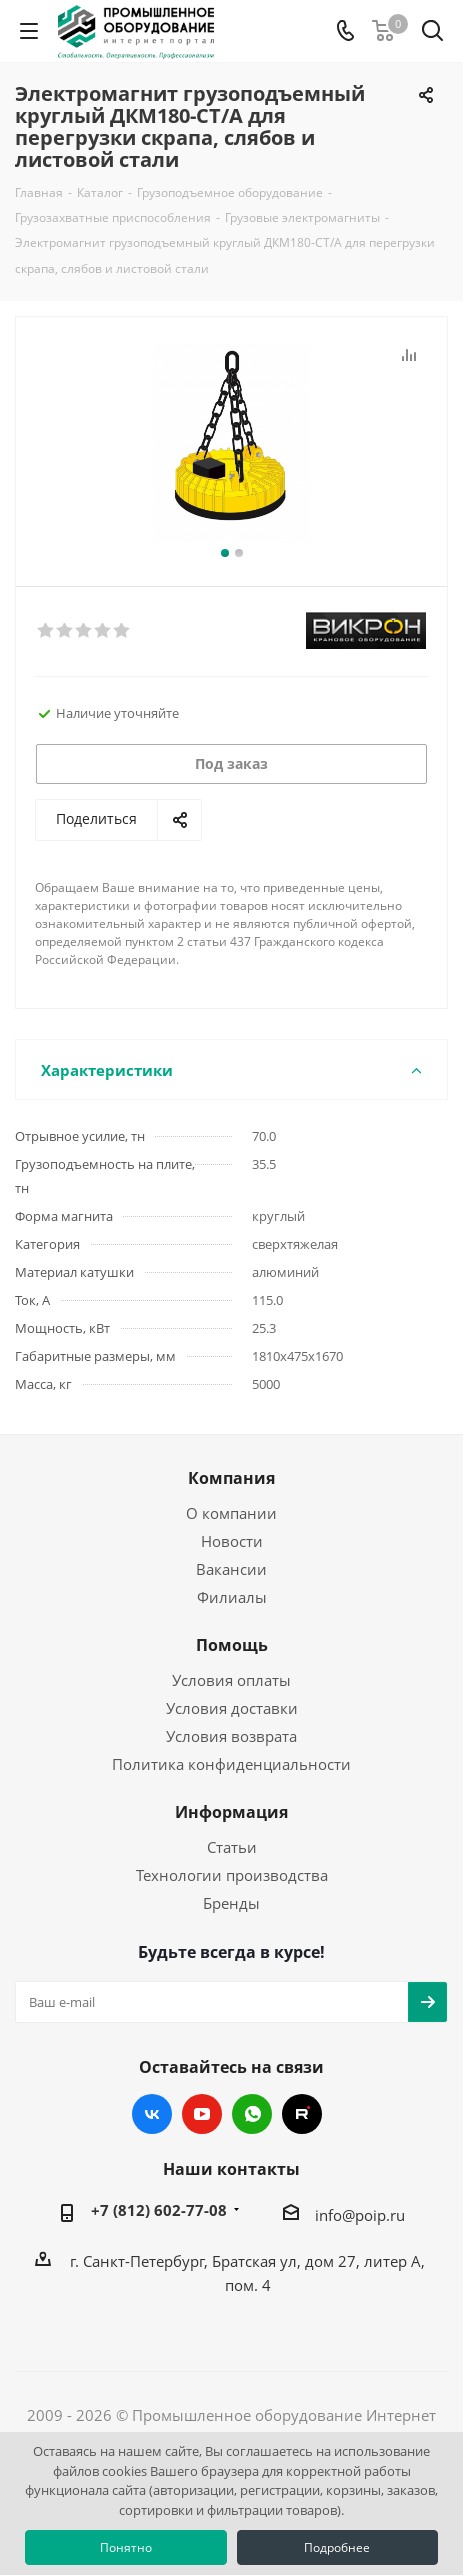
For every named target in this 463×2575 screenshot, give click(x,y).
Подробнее (337, 2547)
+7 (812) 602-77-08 (159, 2210)
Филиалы (232, 1597)
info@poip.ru (360, 2215)
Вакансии (231, 1569)
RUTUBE (302, 2114)
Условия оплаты (231, 1680)
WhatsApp (252, 2114)
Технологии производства (232, 1875)
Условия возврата (231, 1736)
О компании (231, 1513)
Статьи (232, 1847)
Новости (232, 1541)
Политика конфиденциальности (231, 1764)
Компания (231, 1478)
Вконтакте (152, 2114)
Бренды (231, 1903)
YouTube (202, 2114)
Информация (231, 1812)
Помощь (232, 1645)
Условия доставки (232, 1708)
